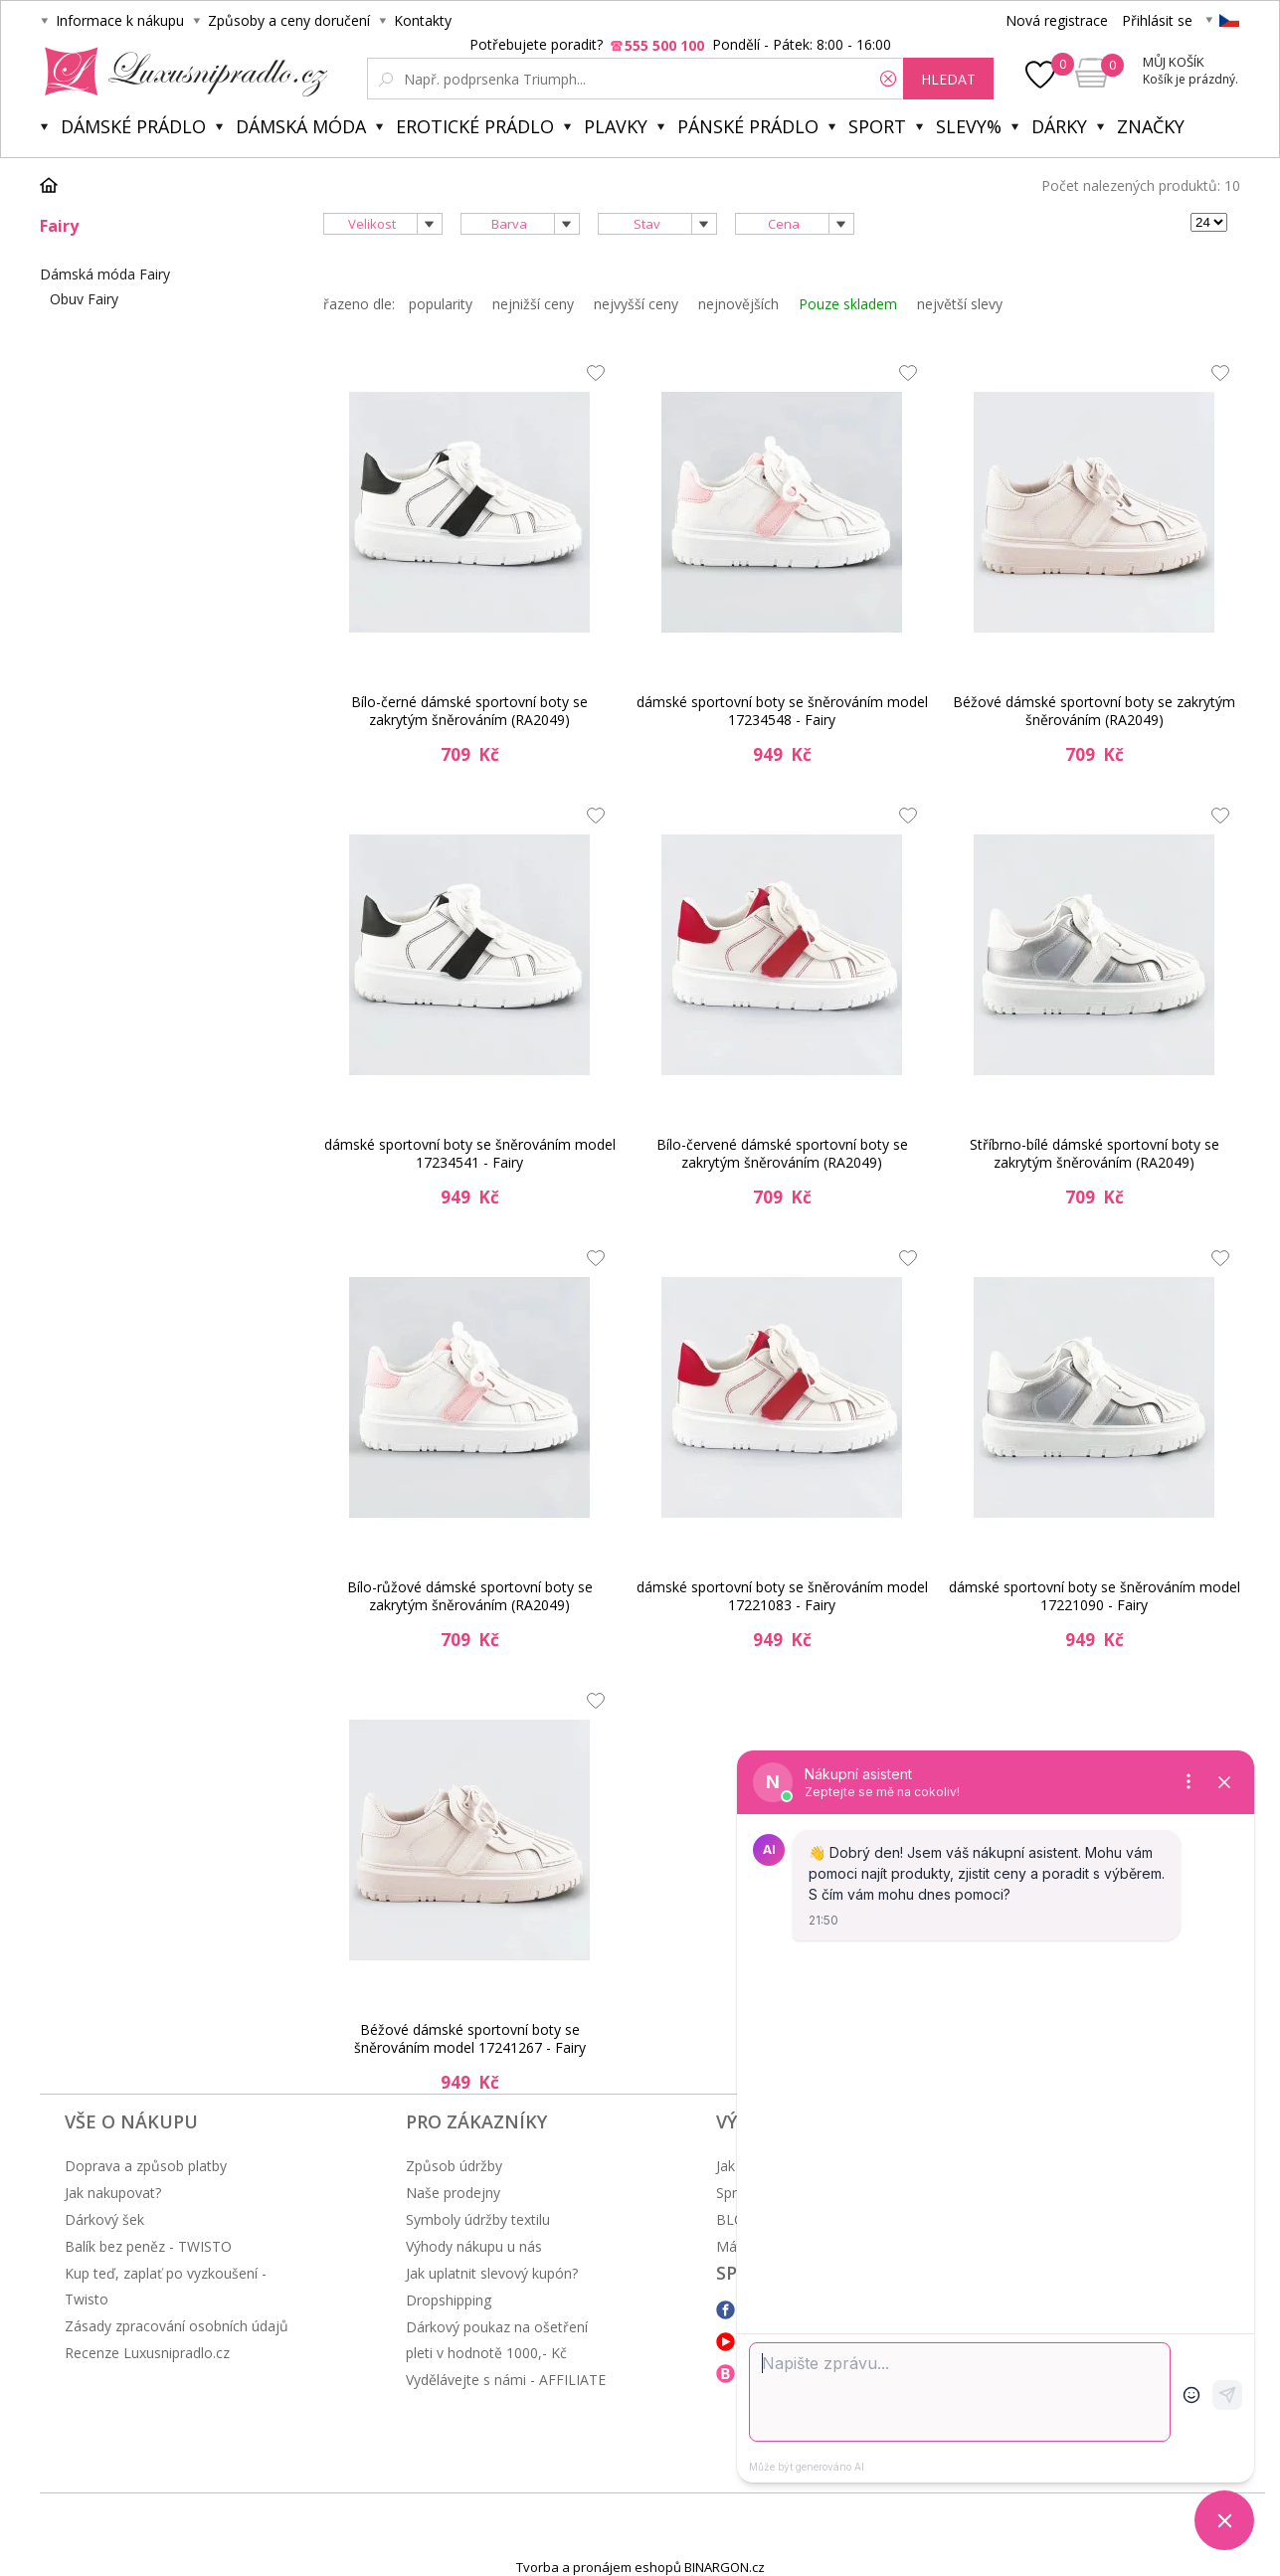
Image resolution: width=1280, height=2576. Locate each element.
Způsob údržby (454, 2165)
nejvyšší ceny (636, 303)
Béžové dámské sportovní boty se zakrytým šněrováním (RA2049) (1094, 710)
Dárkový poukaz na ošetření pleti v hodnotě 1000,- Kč (497, 2339)
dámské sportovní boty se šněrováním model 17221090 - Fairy (1094, 1595)
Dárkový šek (104, 2219)
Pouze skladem (848, 303)
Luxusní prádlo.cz (180, 71)
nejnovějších (738, 303)
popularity (440, 303)
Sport (877, 126)
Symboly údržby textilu (478, 2219)
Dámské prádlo (133, 126)
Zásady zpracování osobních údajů (176, 2325)
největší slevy (960, 303)
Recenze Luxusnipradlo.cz (147, 2352)
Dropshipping (448, 2300)
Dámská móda (301, 126)
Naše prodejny (453, 2192)
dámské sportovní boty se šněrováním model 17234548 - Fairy (782, 710)
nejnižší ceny (533, 303)
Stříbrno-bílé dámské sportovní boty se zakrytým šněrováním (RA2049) (1094, 1153)
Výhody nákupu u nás (474, 2246)
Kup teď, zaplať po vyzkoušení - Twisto (166, 2286)
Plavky (615, 126)
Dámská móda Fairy (105, 274)
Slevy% (969, 126)
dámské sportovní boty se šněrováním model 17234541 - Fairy (470, 1153)
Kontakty (423, 20)
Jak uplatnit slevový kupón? (492, 2273)
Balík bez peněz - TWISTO (148, 2246)
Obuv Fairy (84, 298)
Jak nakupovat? (113, 2192)
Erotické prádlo (475, 126)
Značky (1151, 126)
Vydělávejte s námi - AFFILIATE (506, 2379)
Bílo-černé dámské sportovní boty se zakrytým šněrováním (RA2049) (469, 710)
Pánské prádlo (748, 126)
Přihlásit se (1157, 20)
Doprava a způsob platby (146, 2165)
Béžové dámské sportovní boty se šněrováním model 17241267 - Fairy (470, 2038)
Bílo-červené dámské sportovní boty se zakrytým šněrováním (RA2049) (782, 1153)
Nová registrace (1057, 20)
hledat (948, 79)
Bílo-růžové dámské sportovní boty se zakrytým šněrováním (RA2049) (470, 1595)
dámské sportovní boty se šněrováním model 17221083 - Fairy (782, 1595)
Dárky (1059, 126)
